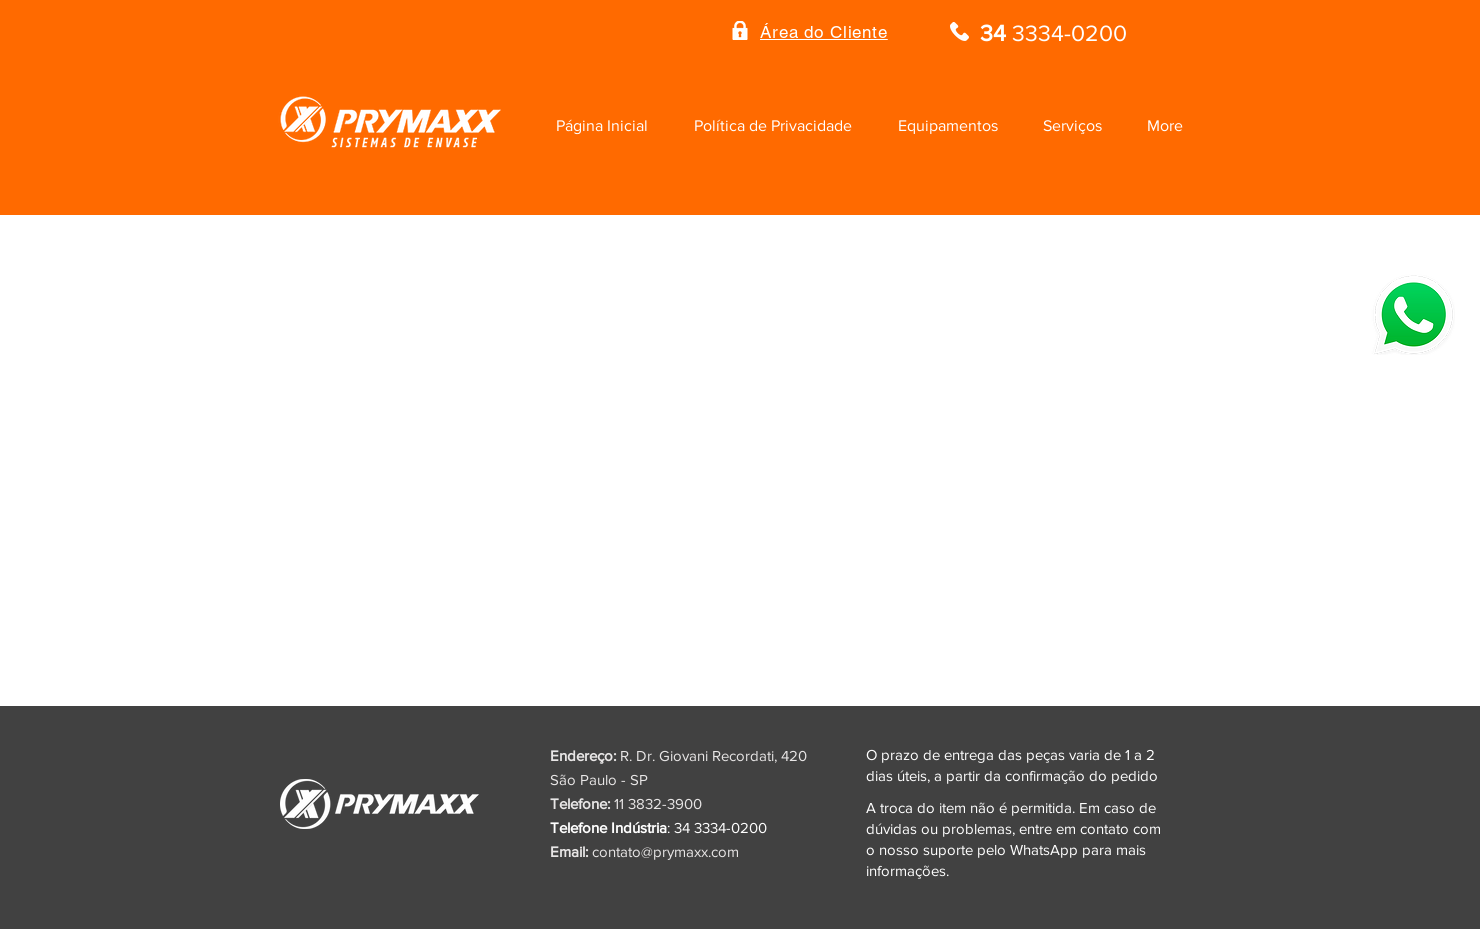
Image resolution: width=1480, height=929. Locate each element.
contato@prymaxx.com (665, 851)
